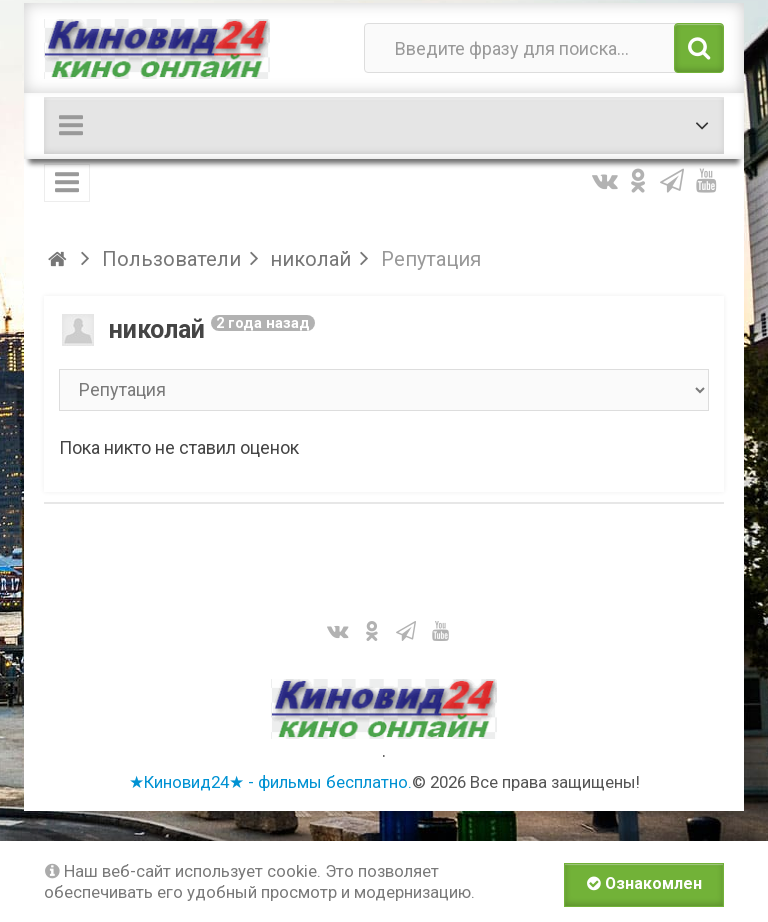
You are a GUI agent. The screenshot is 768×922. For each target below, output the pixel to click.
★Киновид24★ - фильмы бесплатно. (270, 782)
